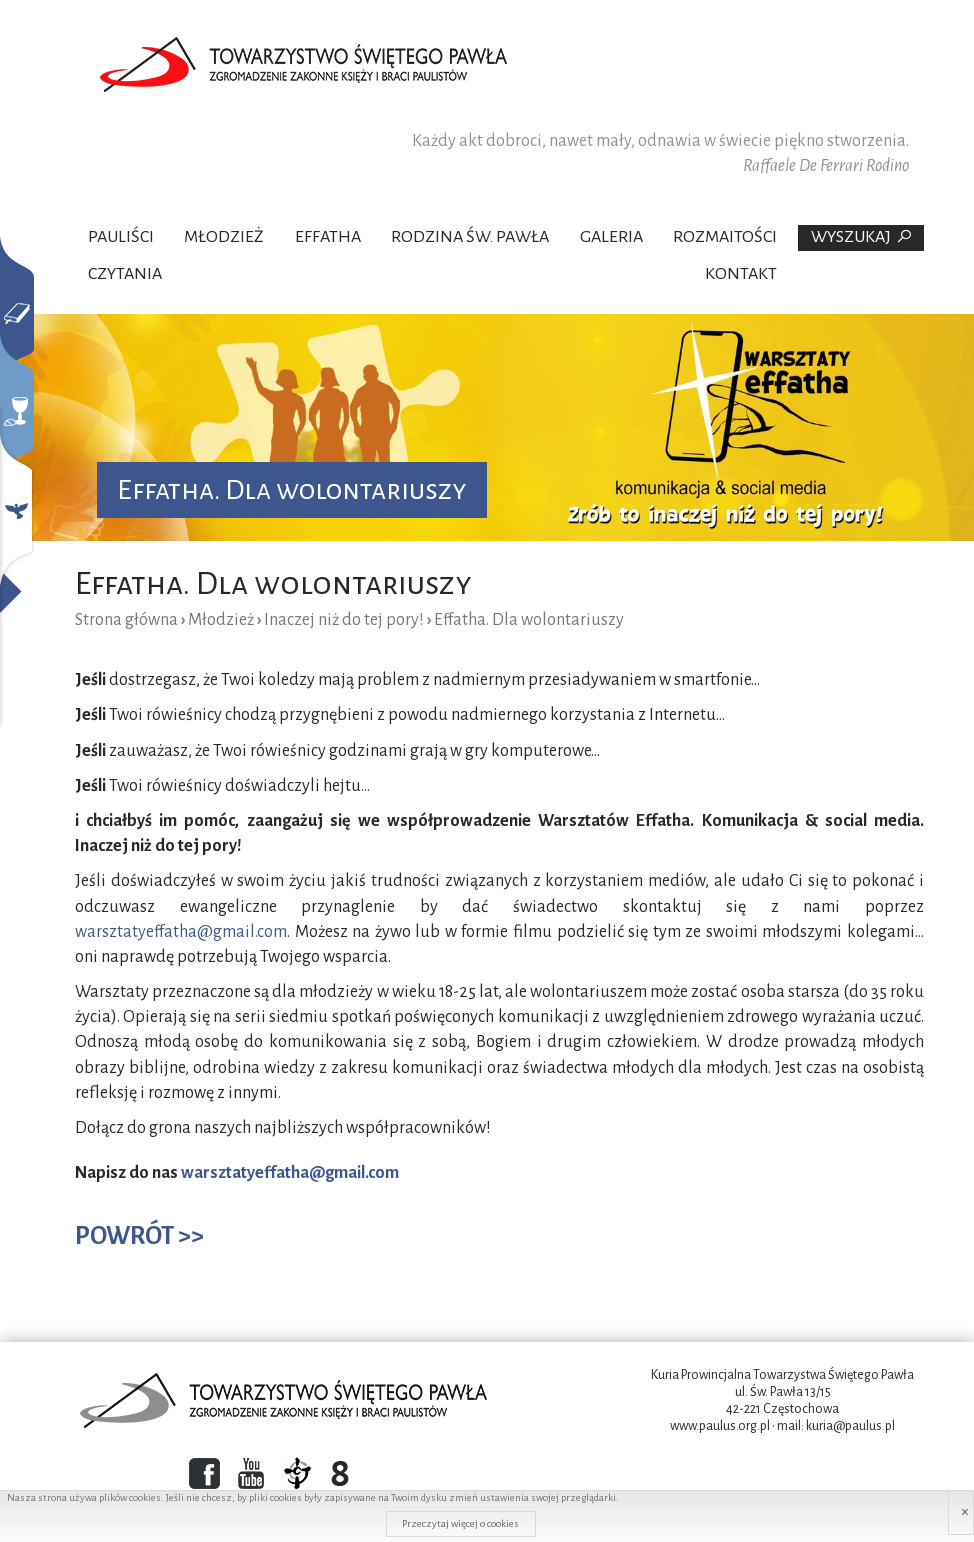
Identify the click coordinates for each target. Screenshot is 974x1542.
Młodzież (224, 237)
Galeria (611, 237)
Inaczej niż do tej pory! (344, 620)
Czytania (125, 274)
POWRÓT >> (139, 1235)
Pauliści (121, 237)
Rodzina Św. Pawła (470, 237)
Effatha (328, 237)
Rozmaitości (725, 237)
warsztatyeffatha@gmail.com (181, 932)
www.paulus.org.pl (720, 1426)
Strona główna (126, 620)
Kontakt (741, 274)
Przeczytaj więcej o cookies (460, 1523)
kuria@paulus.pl (850, 1426)
